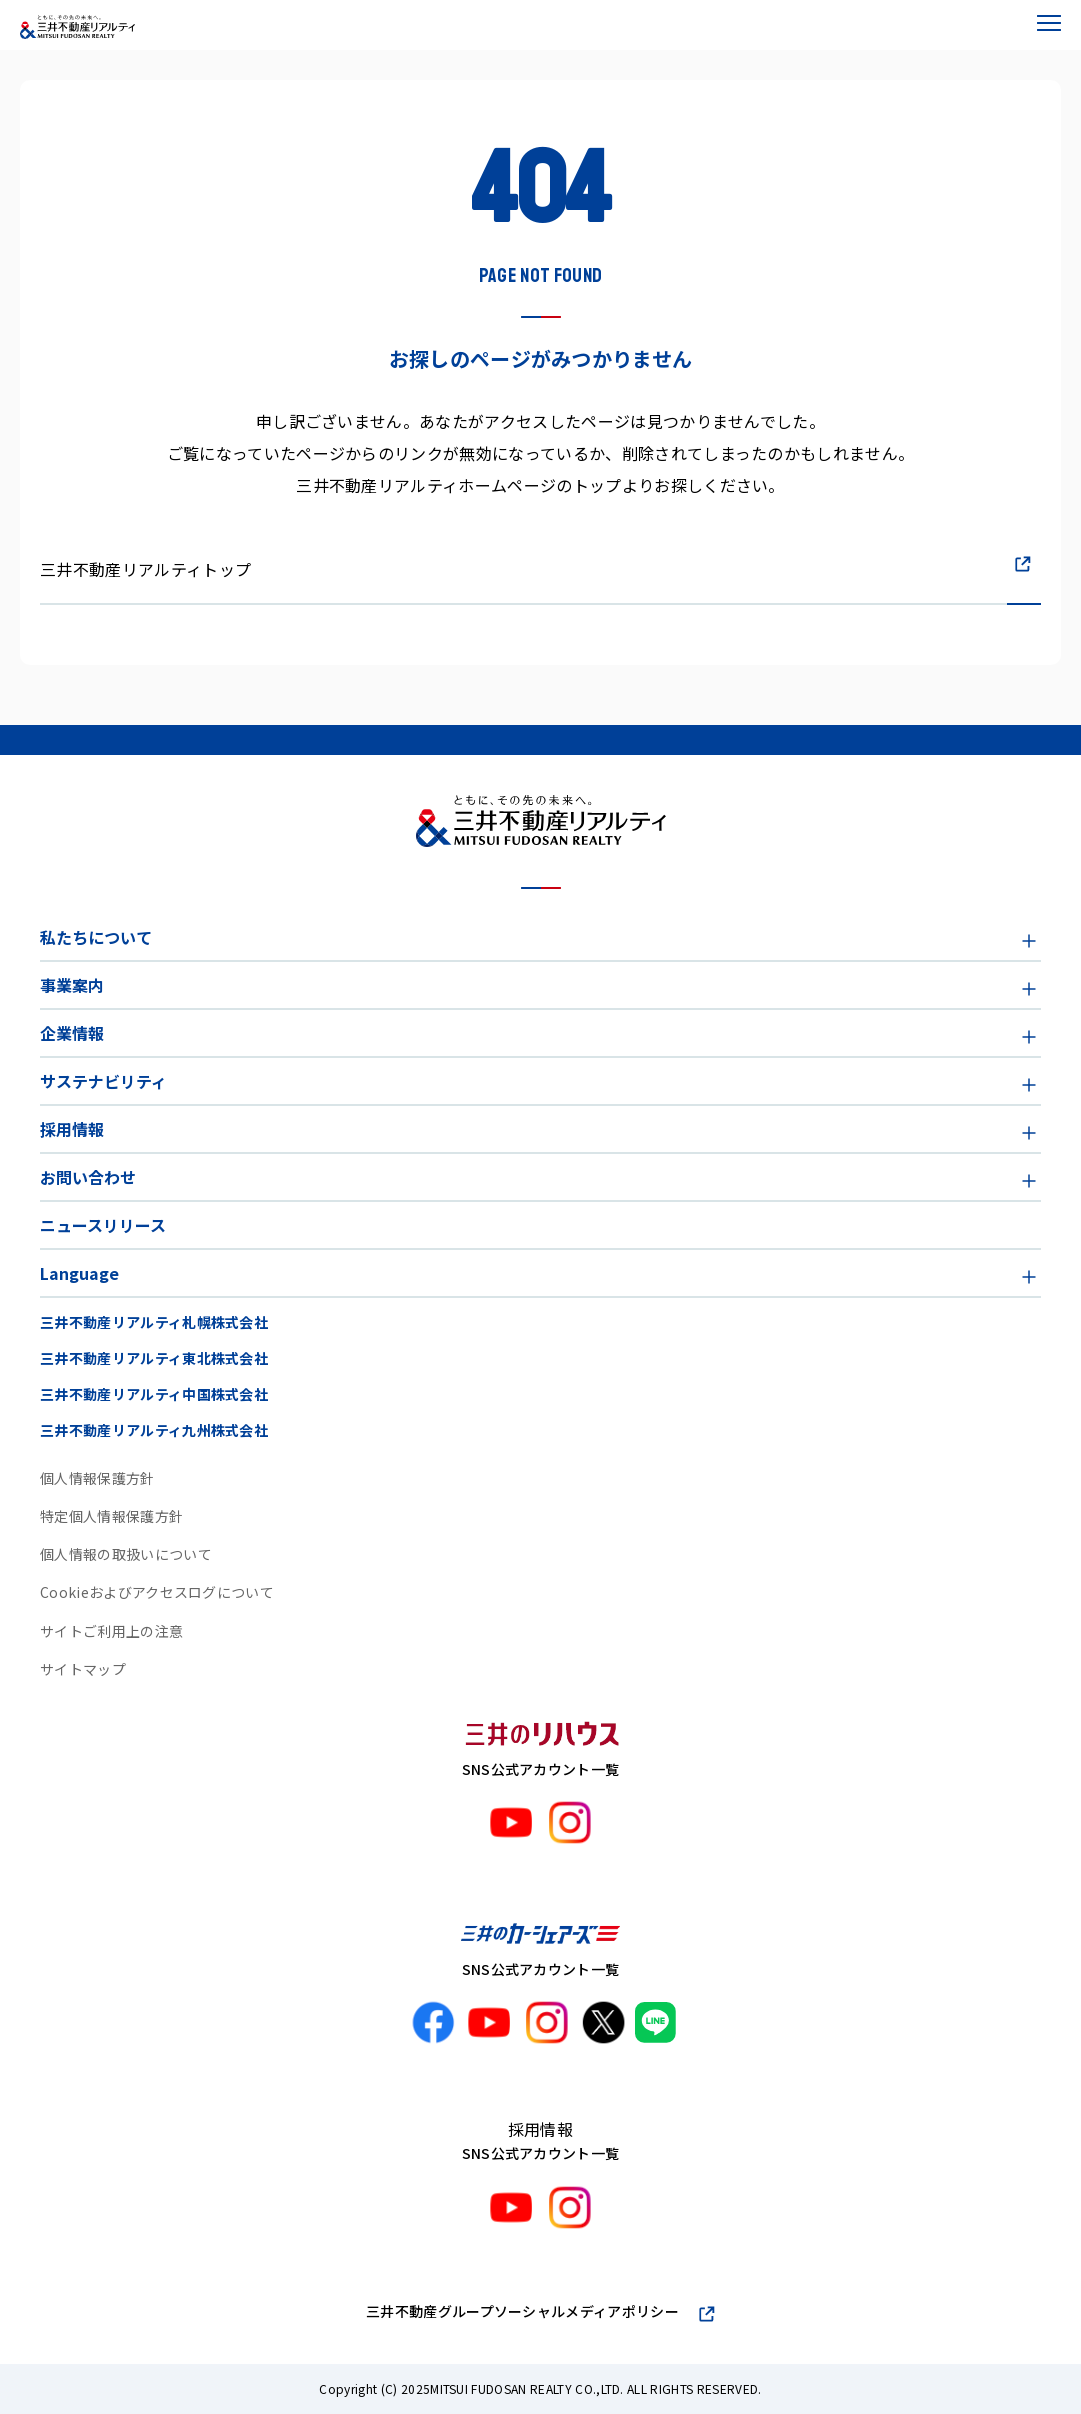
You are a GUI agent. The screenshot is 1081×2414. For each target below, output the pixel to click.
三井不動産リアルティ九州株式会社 (154, 1430)
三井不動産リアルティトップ (145, 569)
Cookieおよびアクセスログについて (157, 1592)
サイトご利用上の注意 (111, 1631)
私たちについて (96, 937)
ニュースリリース (103, 1225)
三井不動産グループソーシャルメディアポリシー (522, 2311)
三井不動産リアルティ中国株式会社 (154, 1394)
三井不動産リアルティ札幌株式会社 (154, 1322)
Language (79, 1273)
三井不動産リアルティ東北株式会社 (154, 1358)
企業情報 (72, 1033)
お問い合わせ (88, 1177)
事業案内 (72, 985)
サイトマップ (83, 1669)
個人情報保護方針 (97, 1478)
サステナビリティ (103, 1081)
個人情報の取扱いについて (126, 1554)
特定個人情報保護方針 (111, 1516)
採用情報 (72, 1129)
